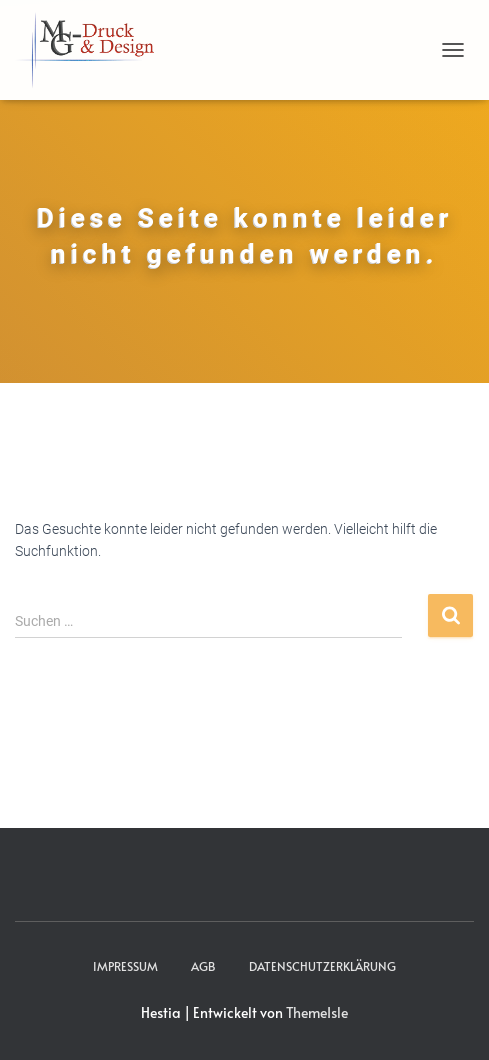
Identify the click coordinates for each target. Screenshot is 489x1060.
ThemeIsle (317, 1012)
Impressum (125, 966)
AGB (203, 966)
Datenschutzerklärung (322, 966)
